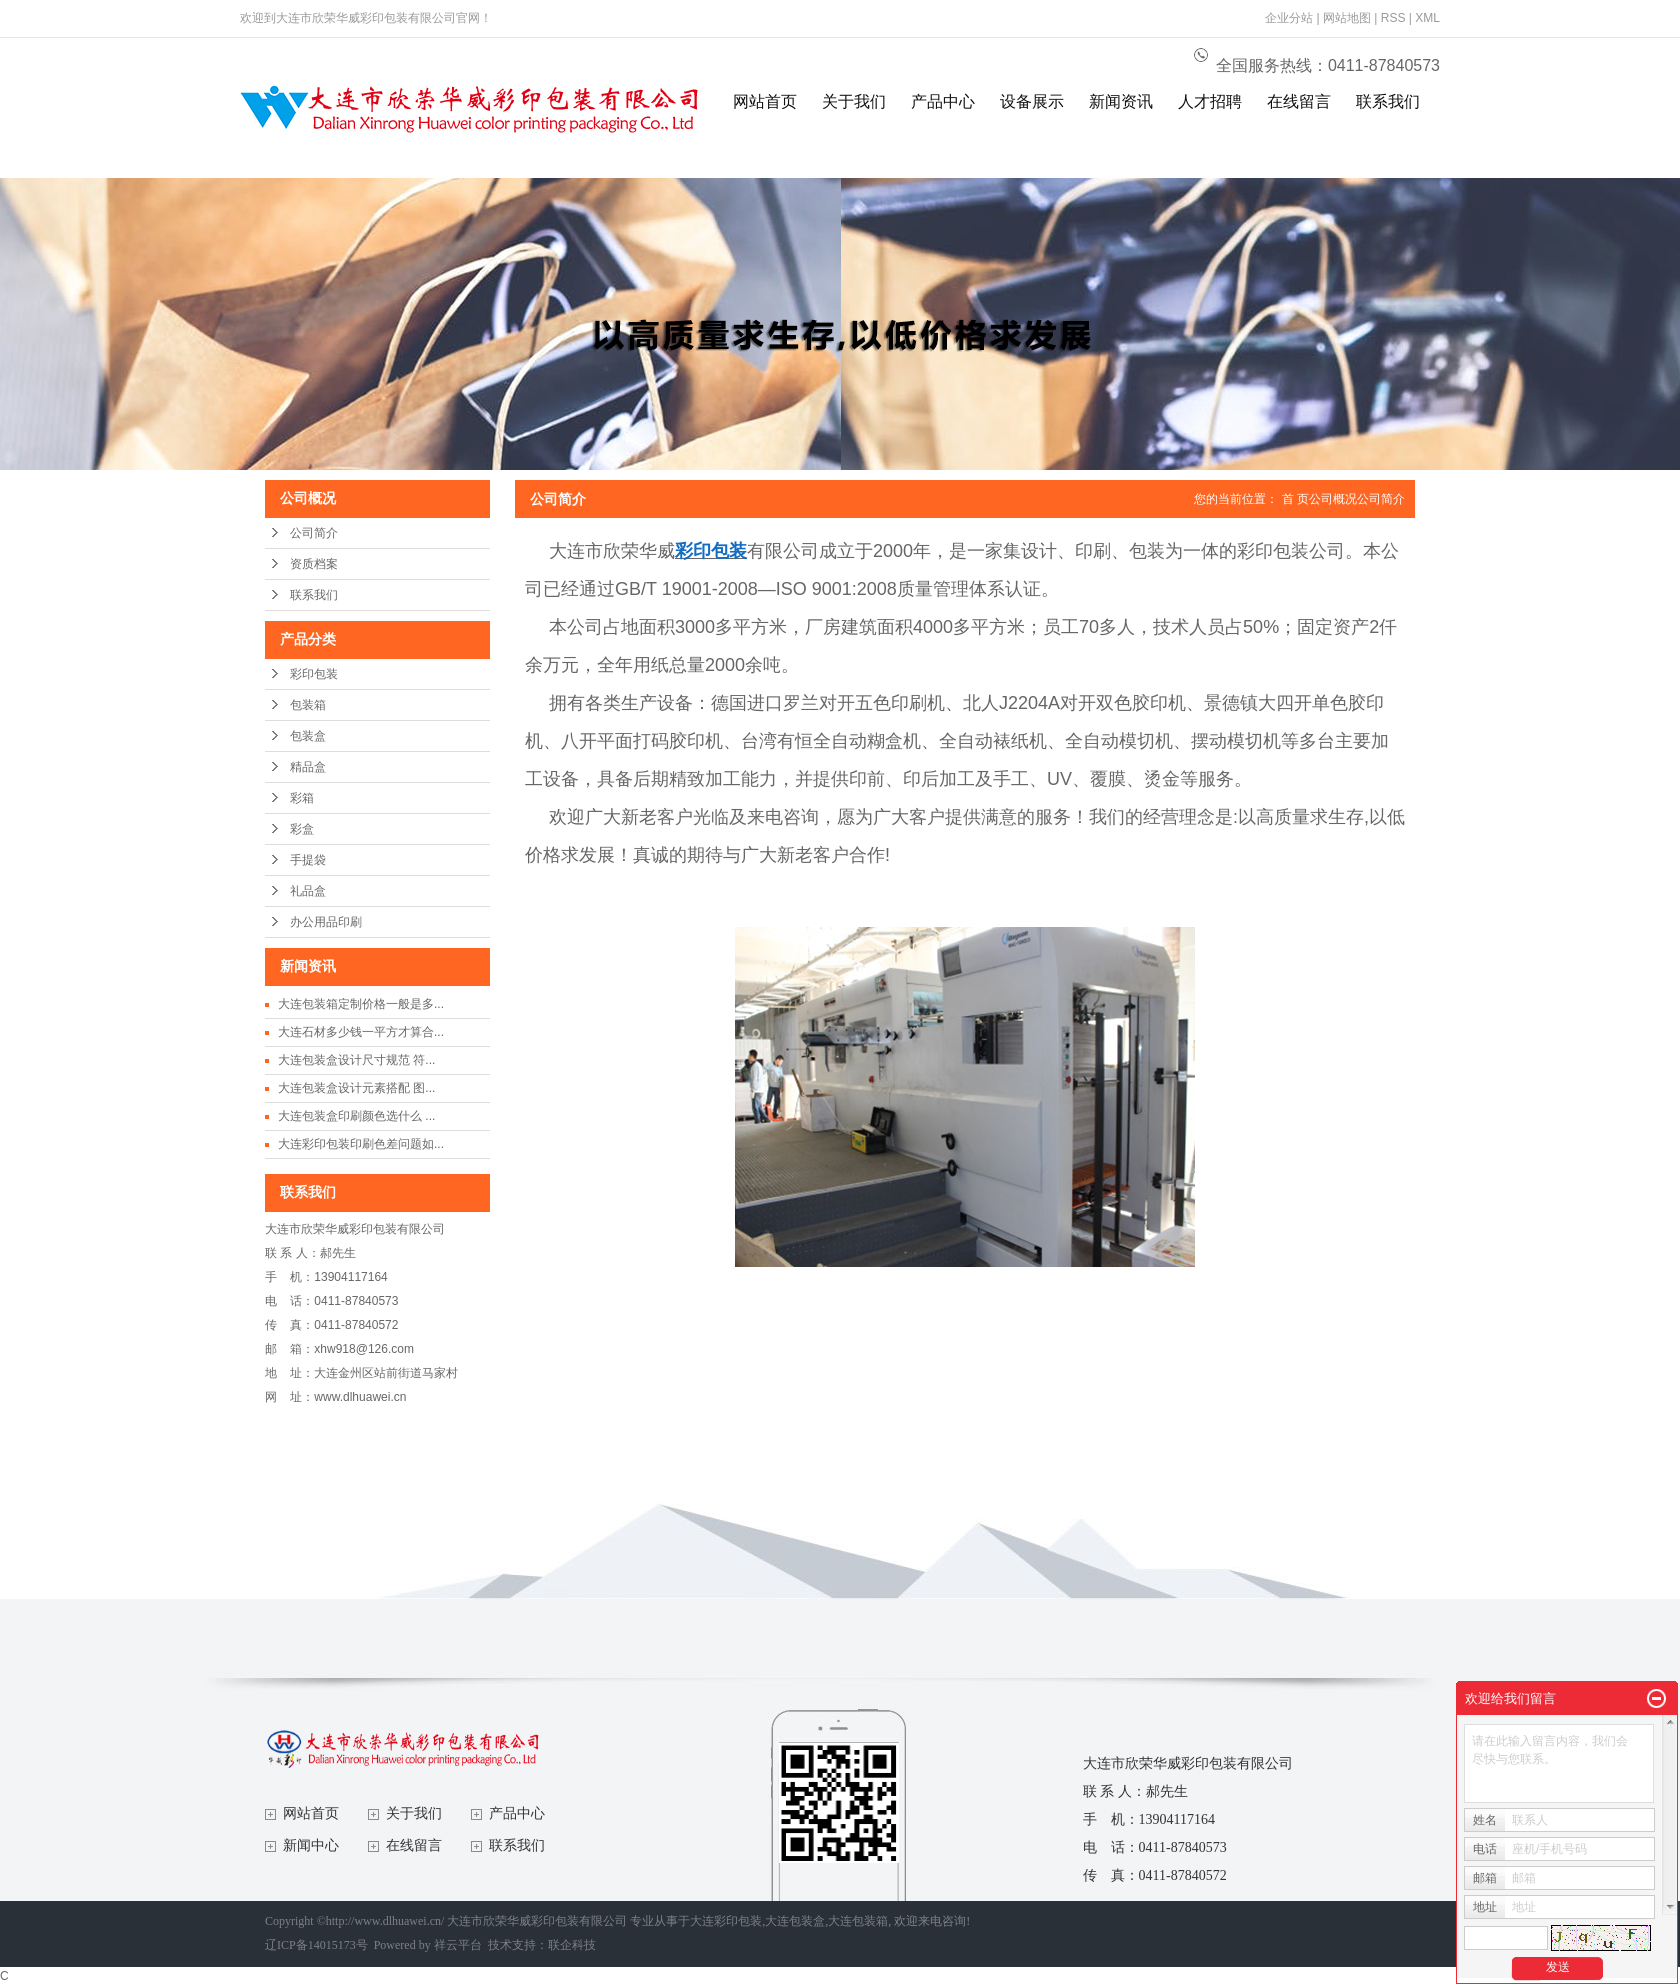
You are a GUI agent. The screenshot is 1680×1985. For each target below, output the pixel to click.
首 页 (1295, 499)
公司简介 (314, 533)
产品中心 (943, 101)
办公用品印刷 (326, 922)
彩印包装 (314, 674)
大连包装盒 (795, 1921)
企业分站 (1289, 18)
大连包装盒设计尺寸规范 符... (356, 1060)
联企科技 (572, 1945)
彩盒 (302, 829)
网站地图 (1347, 18)
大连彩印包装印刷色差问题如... (361, 1144)
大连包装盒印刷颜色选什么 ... (356, 1116)
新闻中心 (311, 1845)
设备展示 (1032, 101)
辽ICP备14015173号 (316, 1945)
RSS (1393, 18)
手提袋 (308, 860)
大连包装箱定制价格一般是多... (361, 1004)
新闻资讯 (1121, 101)
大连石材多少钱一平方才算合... (361, 1032)
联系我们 (1388, 101)
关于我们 (854, 101)
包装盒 (308, 736)
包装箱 (308, 705)
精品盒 (308, 767)
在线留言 (1299, 101)
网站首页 (765, 101)
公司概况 (1333, 499)
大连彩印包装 (726, 1921)
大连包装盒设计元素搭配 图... (356, 1088)
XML (1427, 18)
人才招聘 (1210, 101)
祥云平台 (458, 1945)
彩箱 (302, 798)
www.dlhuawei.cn (360, 1397)
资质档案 (314, 564)
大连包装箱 (858, 1921)
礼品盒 (308, 891)
